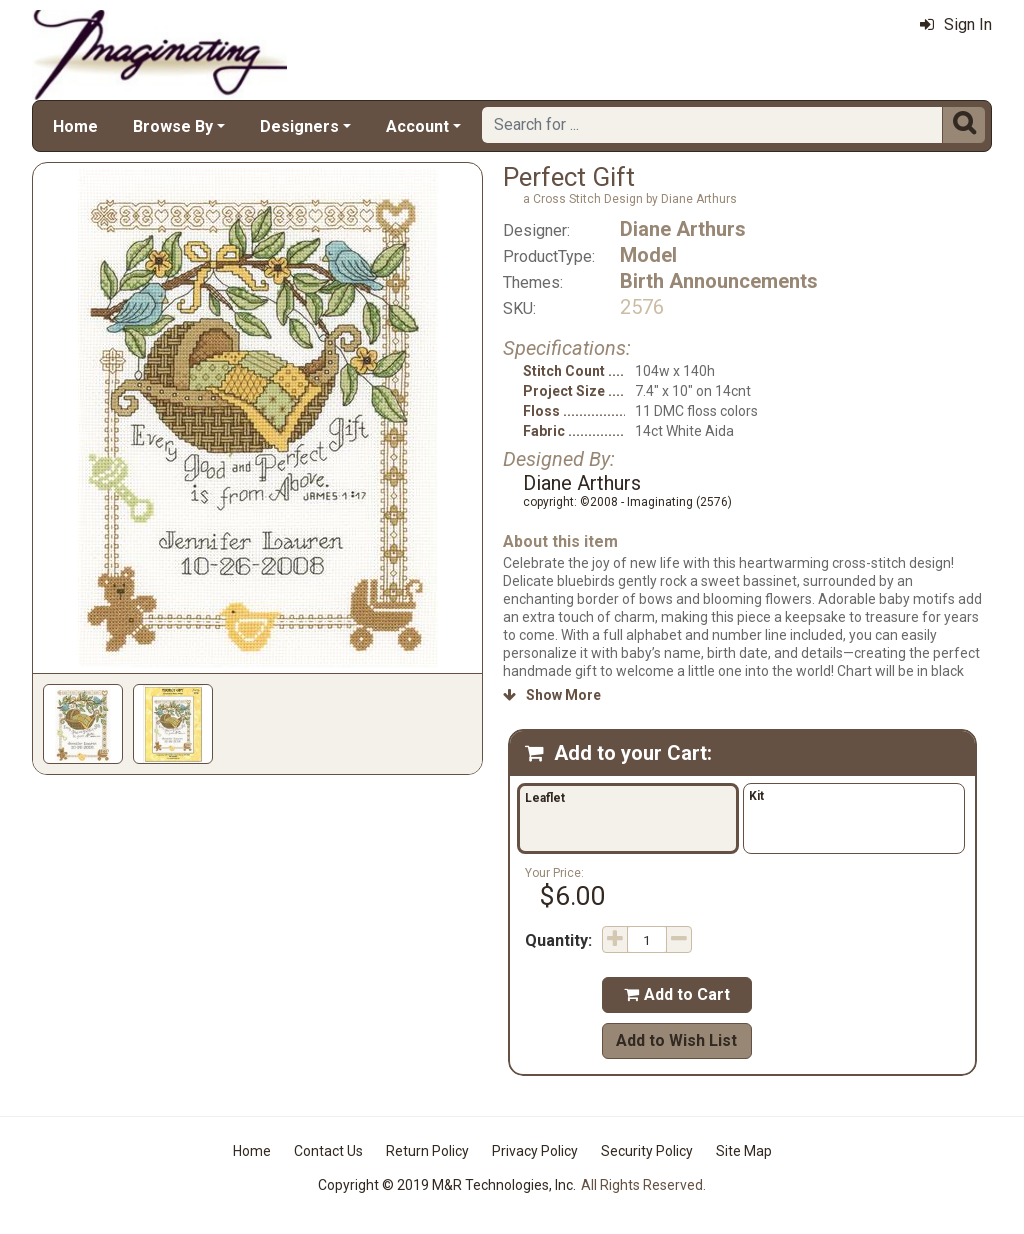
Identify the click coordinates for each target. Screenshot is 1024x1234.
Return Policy (427, 1151)
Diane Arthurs (683, 229)
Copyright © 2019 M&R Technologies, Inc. (447, 1185)
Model (648, 255)
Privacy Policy (535, 1151)
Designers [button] (299, 126)
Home (75, 126)
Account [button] (417, 126)
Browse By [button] (173, 126)
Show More (552, 695)
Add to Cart (677, 994)
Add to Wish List (676, 1040)
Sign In (956, 24)
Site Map (744, 1151)
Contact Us (328, 1151)
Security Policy (647, 1151)
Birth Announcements (719, 281)
